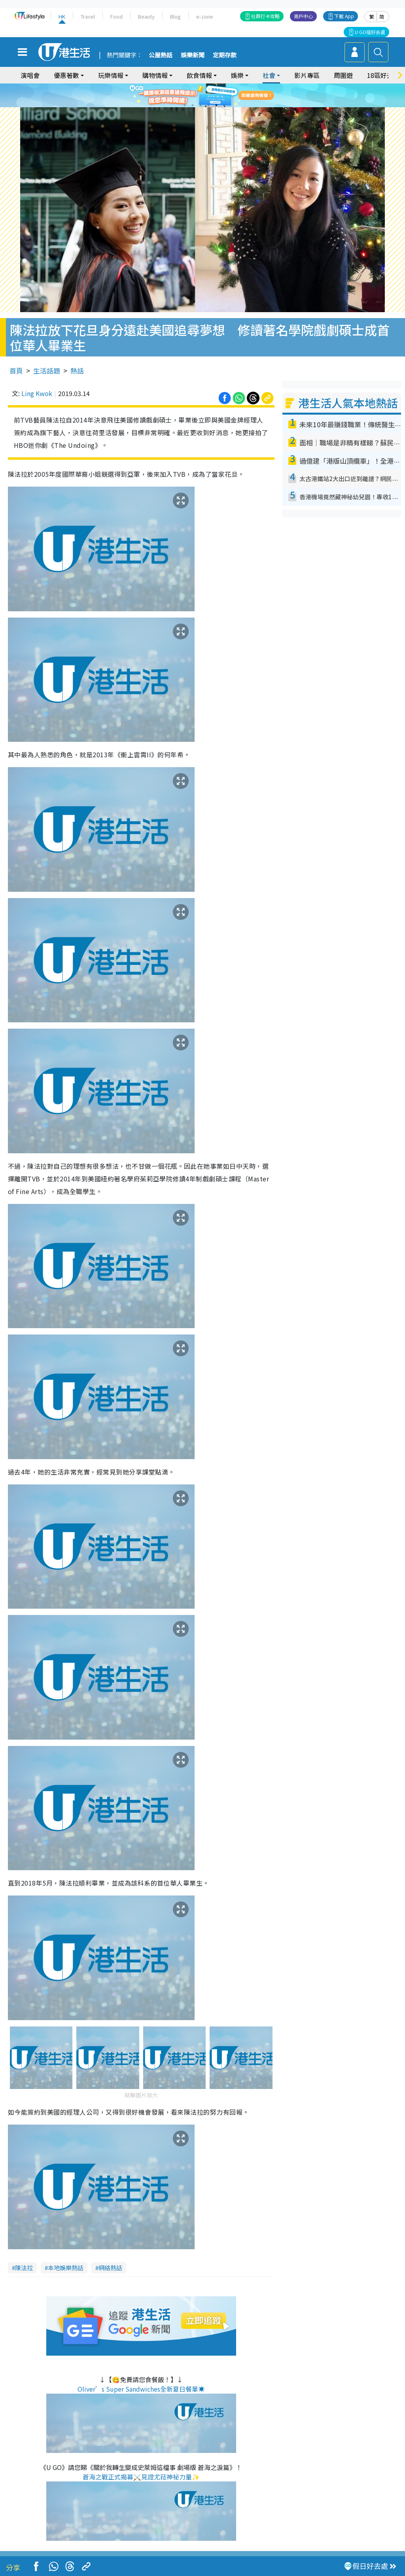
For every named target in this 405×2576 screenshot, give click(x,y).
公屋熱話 (160, 55)
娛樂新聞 (192, 55)
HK (62, 16)
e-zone (204, 16)
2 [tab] (193, 105)
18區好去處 (383, 75)
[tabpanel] (202, 95)
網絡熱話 (110, 2267)
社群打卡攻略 (265, 16)
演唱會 (30, 75)
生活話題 (46, 370)
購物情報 (155, 75)
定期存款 (225, 55)
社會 (269, 75)
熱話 (77, 370)
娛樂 (237, 75)
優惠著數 (66, 75)
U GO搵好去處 (370, 31)
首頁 (16, 370)
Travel (88, 16)
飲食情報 (199, 75)
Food (116, 16)
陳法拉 (24, 2267)
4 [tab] (208, 105)
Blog (175, 16)
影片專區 (307, 75)
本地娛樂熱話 (65, 2267)
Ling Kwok (36, 393)
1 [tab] (185, 105)
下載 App (344, 16)
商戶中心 (303, 16)
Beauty (146, 16)
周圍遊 (343, 75)
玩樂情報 (110, 75)
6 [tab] (224, 105)
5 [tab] (216, 105)
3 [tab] (200, 105)
